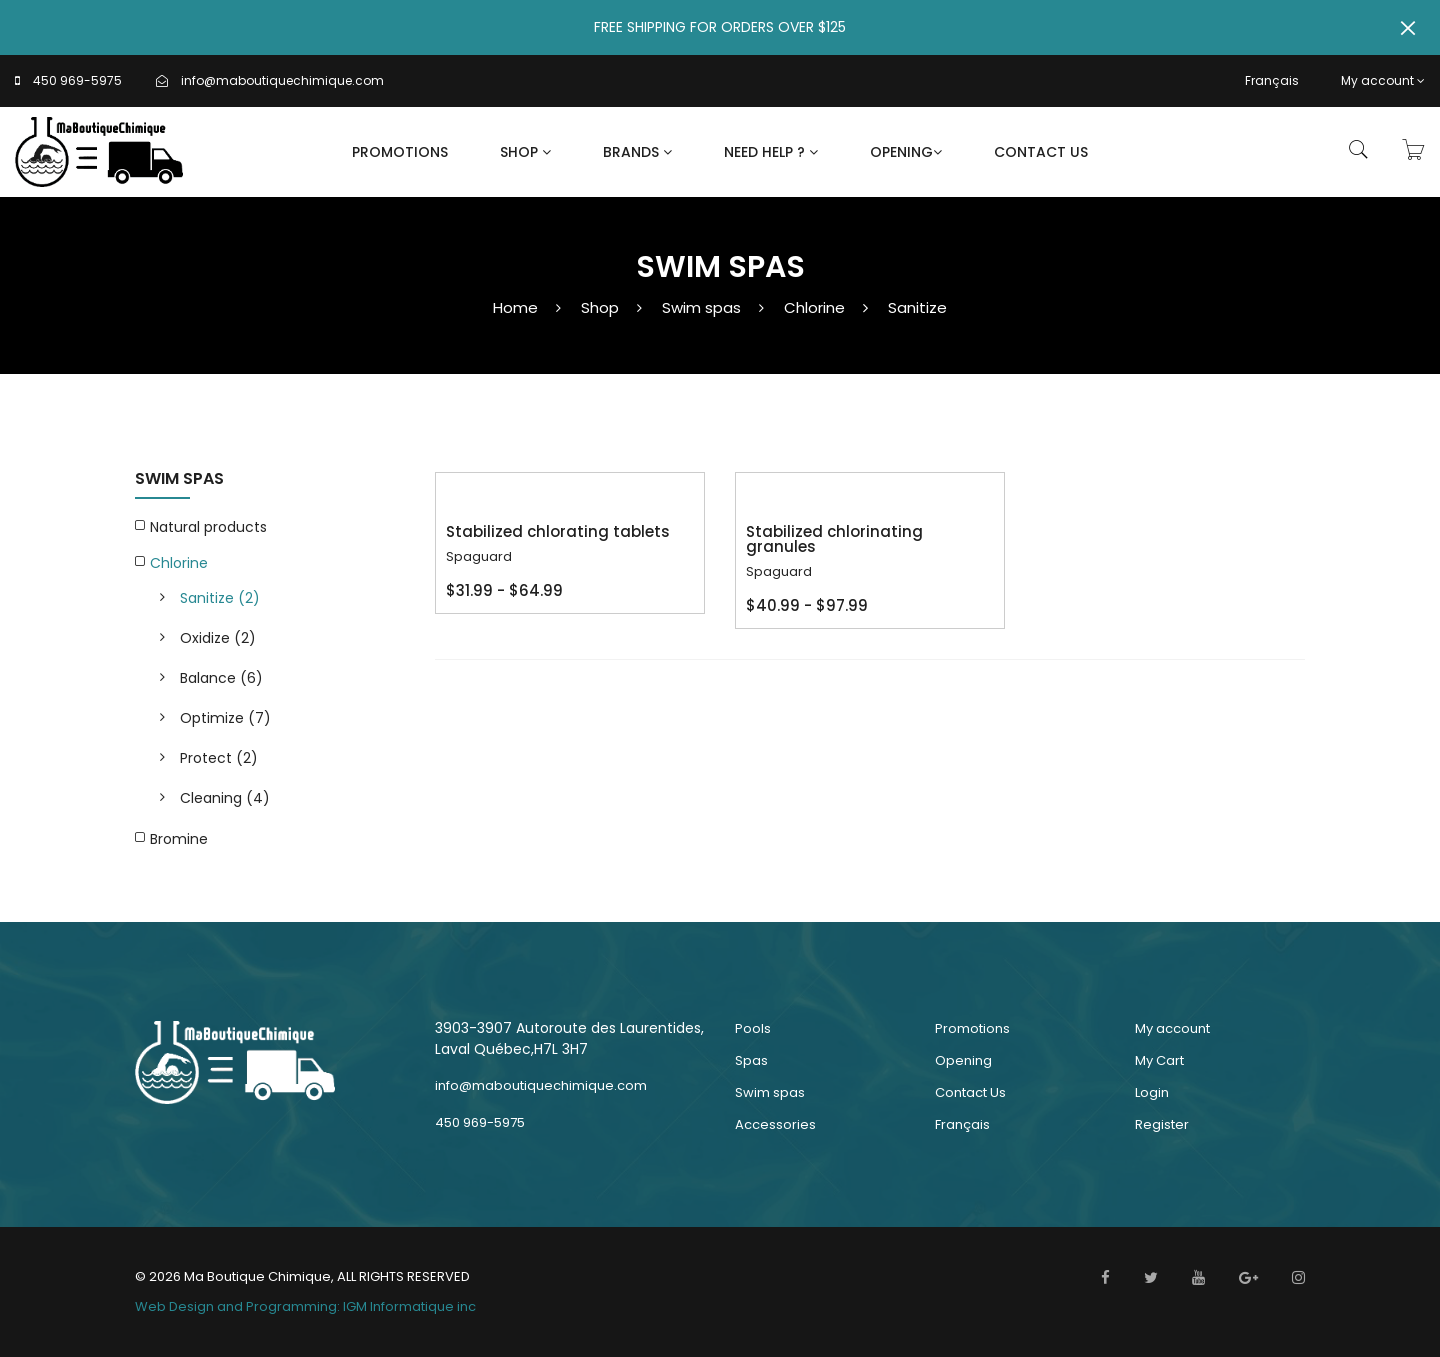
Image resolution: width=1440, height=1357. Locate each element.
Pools (753, 1028)
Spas (751, 1060)
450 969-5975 (77, 80)
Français (1272, 80)
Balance (221, 678)
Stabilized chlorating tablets (558, 531)
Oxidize (218, 638)
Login (1152, 1092)
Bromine (179, 839)
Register (1162, 1124)
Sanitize (917, 307)
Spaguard (479, 556)
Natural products (208, 527)
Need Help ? (771, 152)
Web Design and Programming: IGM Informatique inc (305, 1306)
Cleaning (225, 798)
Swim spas (701, 307)
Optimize (225, 718)
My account (1383, 80)
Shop (525, 152)
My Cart (1159, 1060)
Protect (219, 758)
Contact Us (1041, 152)
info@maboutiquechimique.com (282, 80)
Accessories (775, 1124)
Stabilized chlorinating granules (834, 539)
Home (515, 307)
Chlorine (814, 307)
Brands (637, 152)
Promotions (400, 152)
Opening (906, 152)
